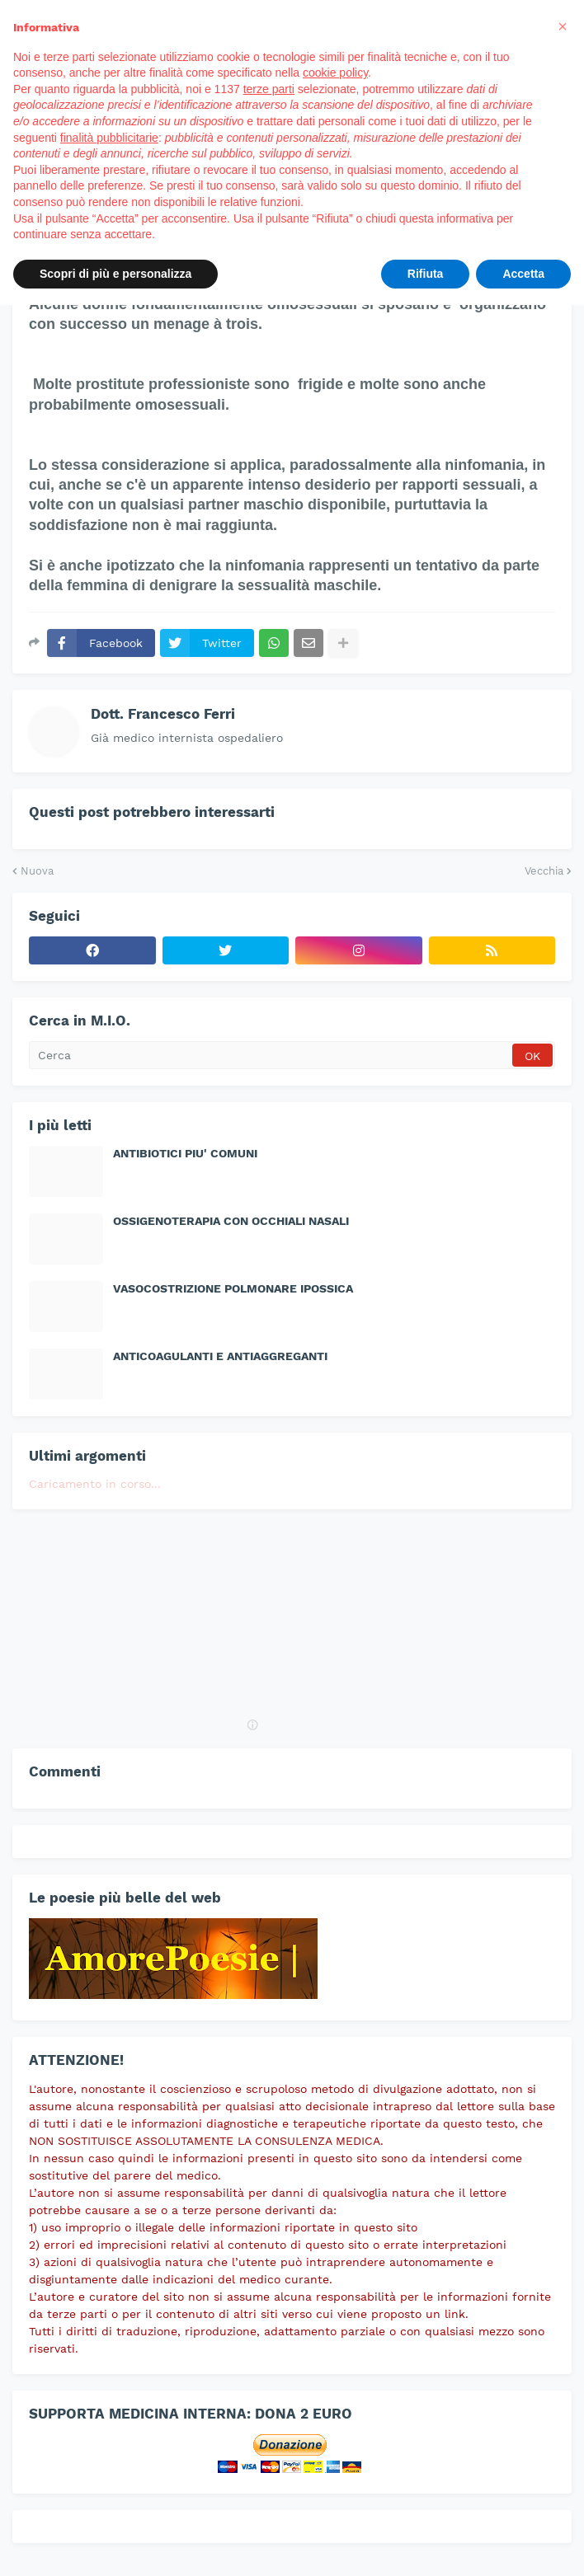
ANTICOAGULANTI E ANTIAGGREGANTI (220, 1356)
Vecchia (544, 871)
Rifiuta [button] (425, 273)
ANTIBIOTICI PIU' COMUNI (185, 1153)
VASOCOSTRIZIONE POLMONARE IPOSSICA (233, 1288)
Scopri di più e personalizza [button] (115, 273)
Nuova (37, 871)
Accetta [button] (523, 273)
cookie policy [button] (335, 72)
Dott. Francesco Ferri (163, 714)
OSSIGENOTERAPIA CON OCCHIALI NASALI (231, 1220)
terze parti (268, 89)
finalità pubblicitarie (109, 137)
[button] (562, 26)
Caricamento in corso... (95, 1483)
